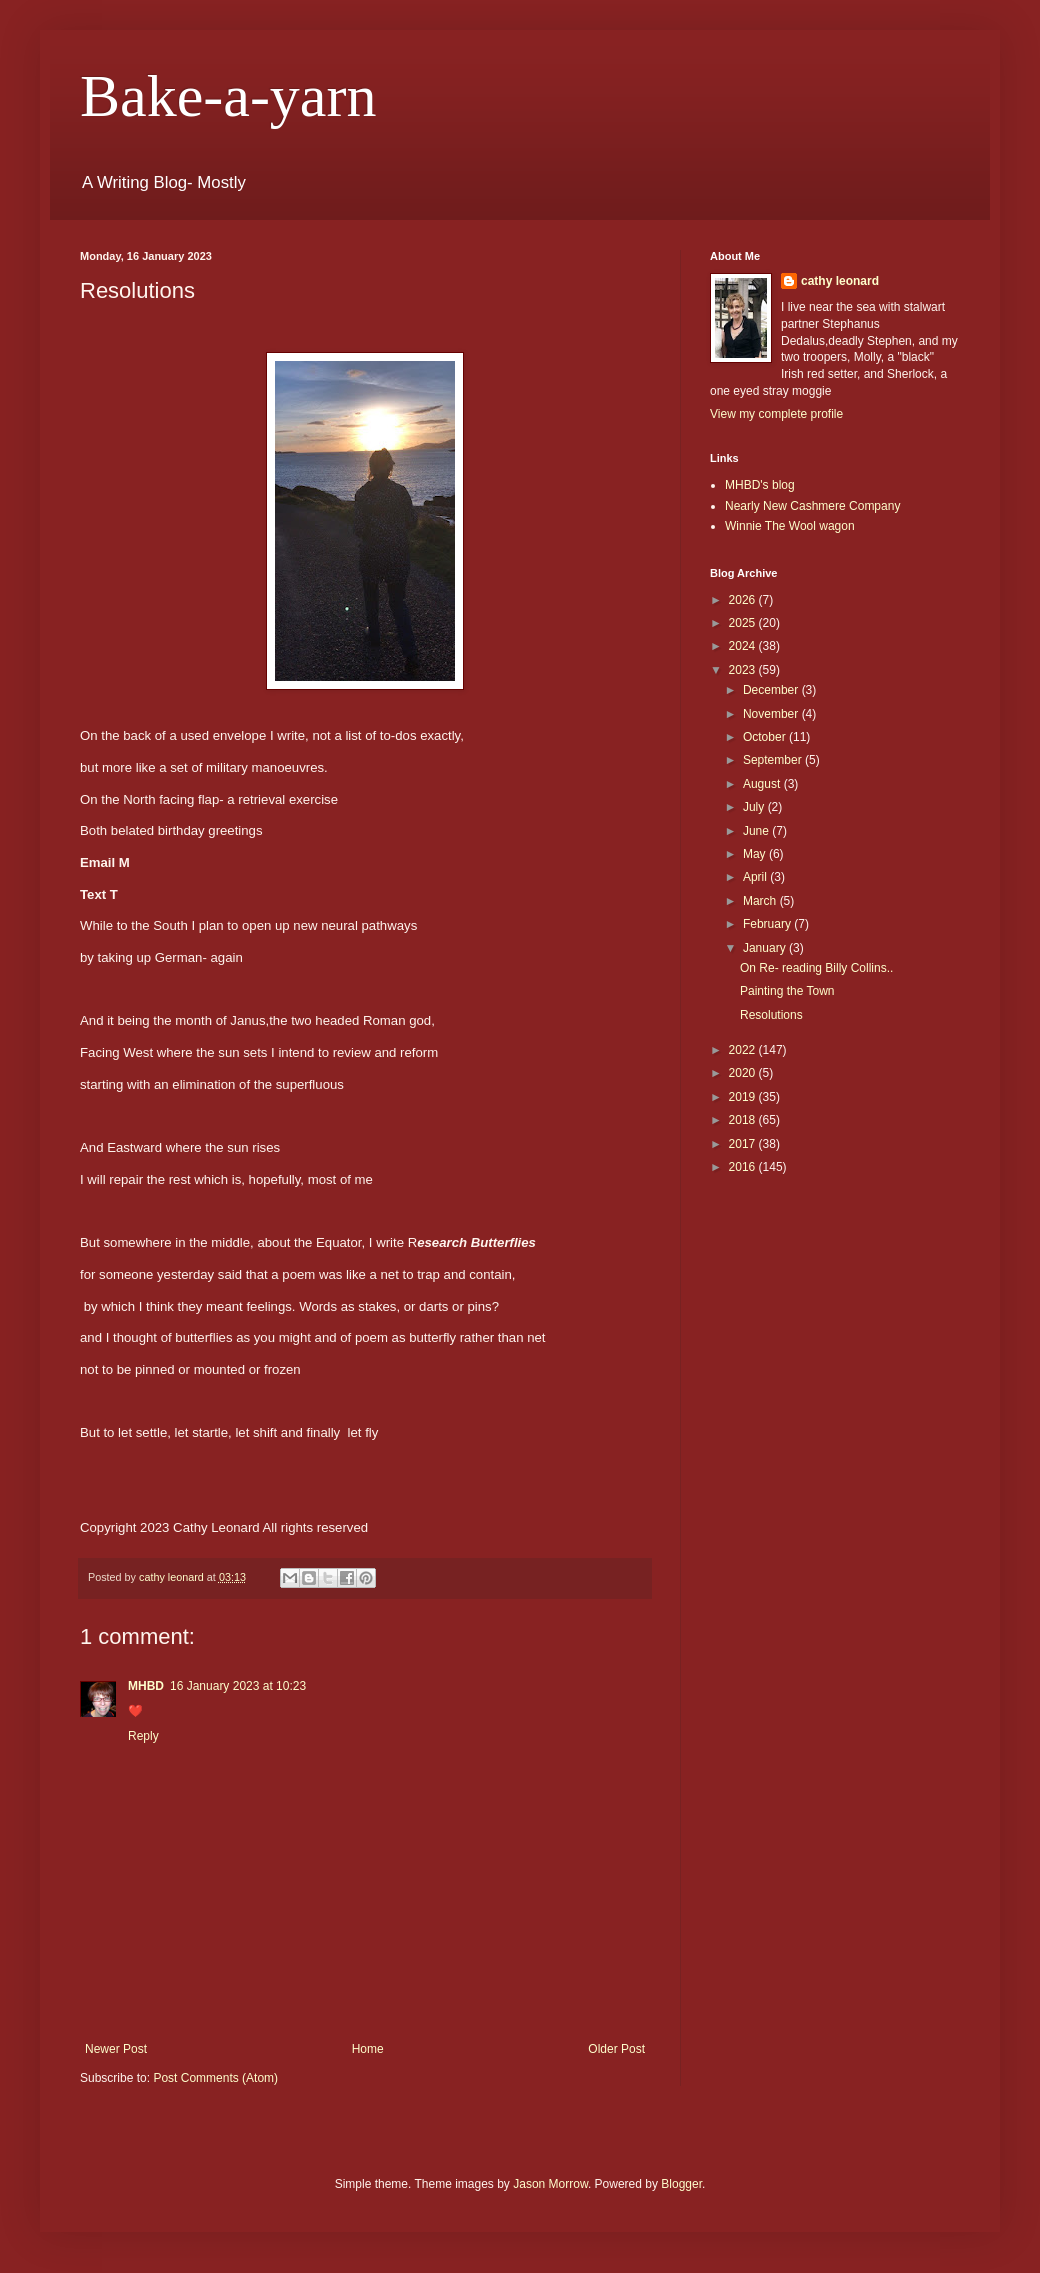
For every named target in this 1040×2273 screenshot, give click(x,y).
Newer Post (116, 2049)
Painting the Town (787, 991)
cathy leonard (840, 281)
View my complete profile (776, 414)
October (766, 737)
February (768, 924)
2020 (744, 1073)
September (774, 760)
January (766, 948)
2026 (744, 600)
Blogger (681, 2184)
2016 (744, 1167)
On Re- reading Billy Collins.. (816, 968)
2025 (744, 623)
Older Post (616, 2049)
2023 (744, 670)
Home (368, 2049)
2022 (744, 1050)
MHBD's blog (760, 485)
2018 (744, 1120)
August (763, 784)
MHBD (146, 1686)
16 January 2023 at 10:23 (238, 1686)
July (755, 807)
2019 (744, 1097)
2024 (744, 646)
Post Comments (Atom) (215, 2078)
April (756, 877)
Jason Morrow (550, 2184)
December (772, 690)
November (772, 714)
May (756, 854)
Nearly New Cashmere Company (812, 506)
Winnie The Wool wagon (790, 526)
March (761, 901)
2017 (744, 1144)
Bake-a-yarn (228, 96)
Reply (143, 1736)
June (757, 831)
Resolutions (771, 1015)
